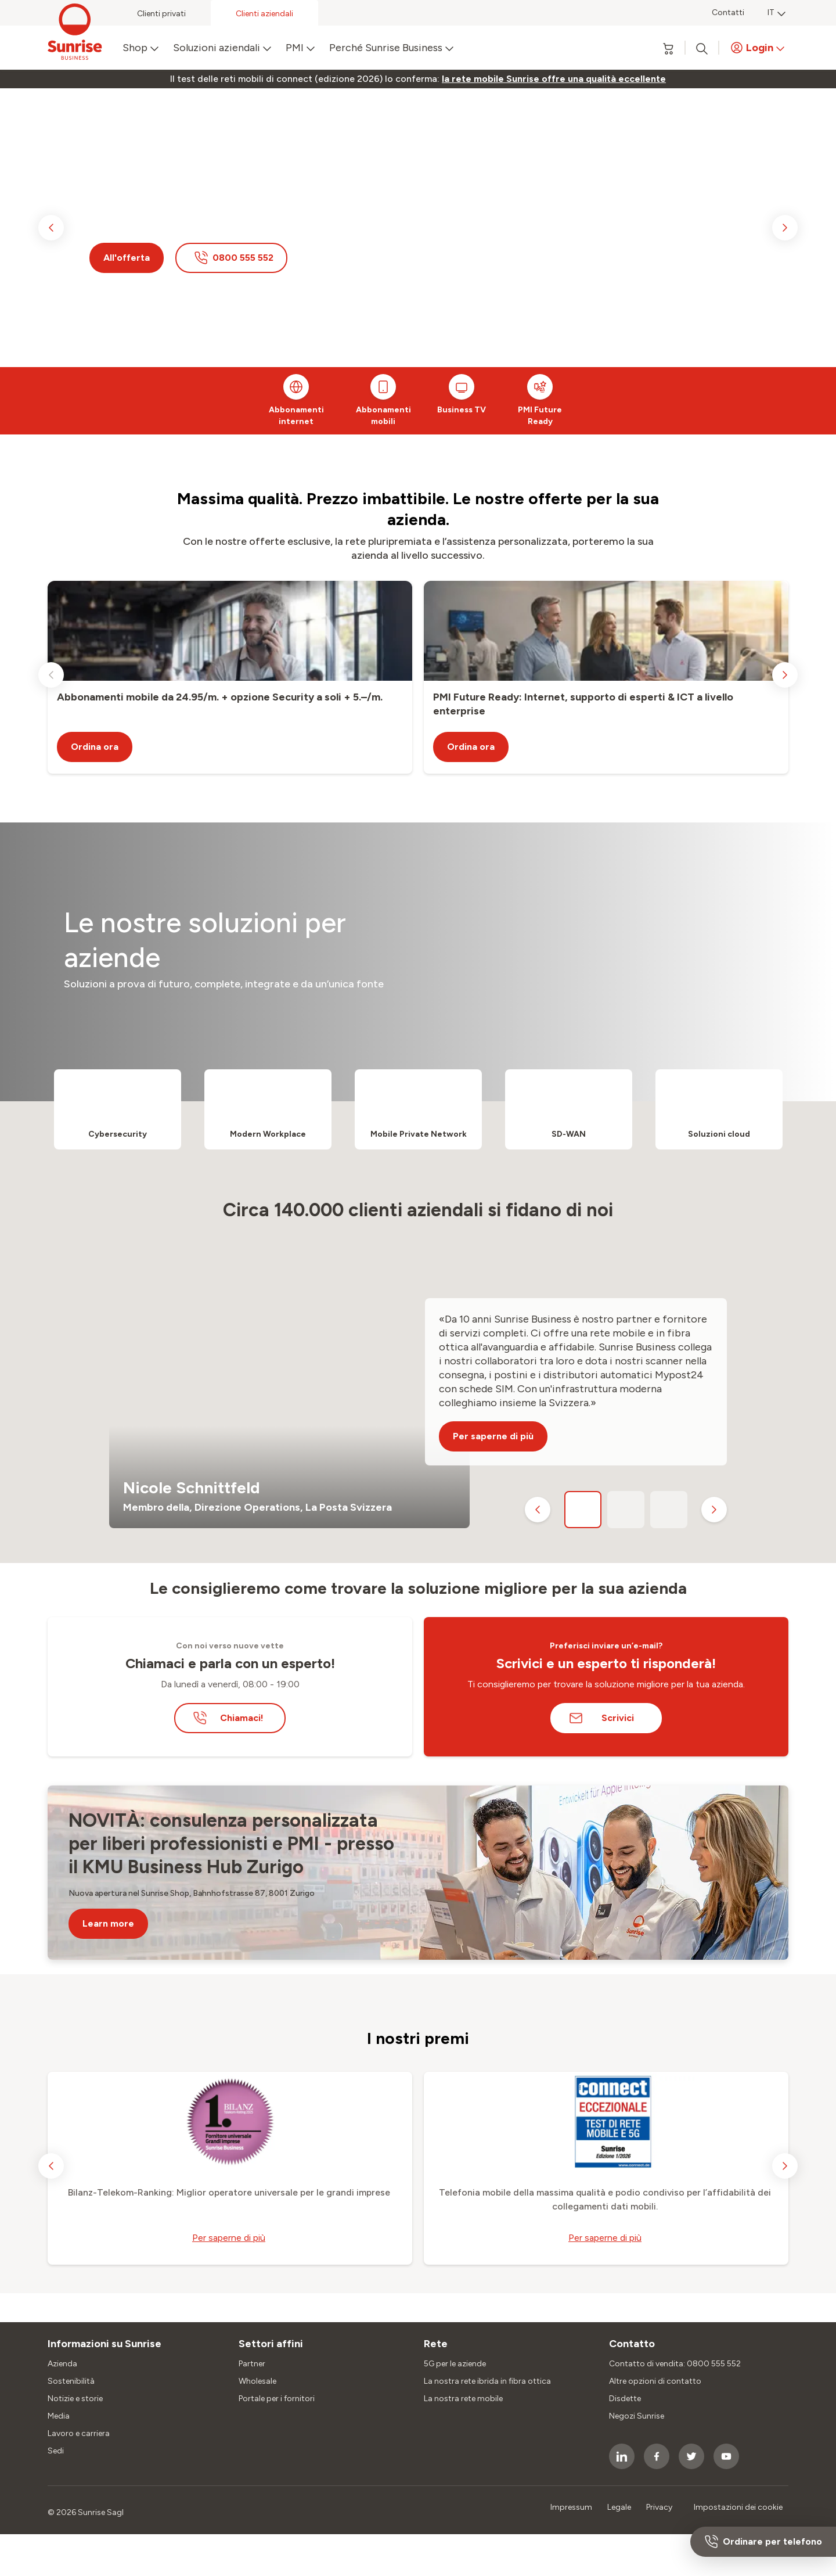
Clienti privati (161, 14)
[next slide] (785, 227)
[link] (554, 79)
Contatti (728, 12)
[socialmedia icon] (622, 2456)
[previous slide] (51, 227)
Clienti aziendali (264, 14)
